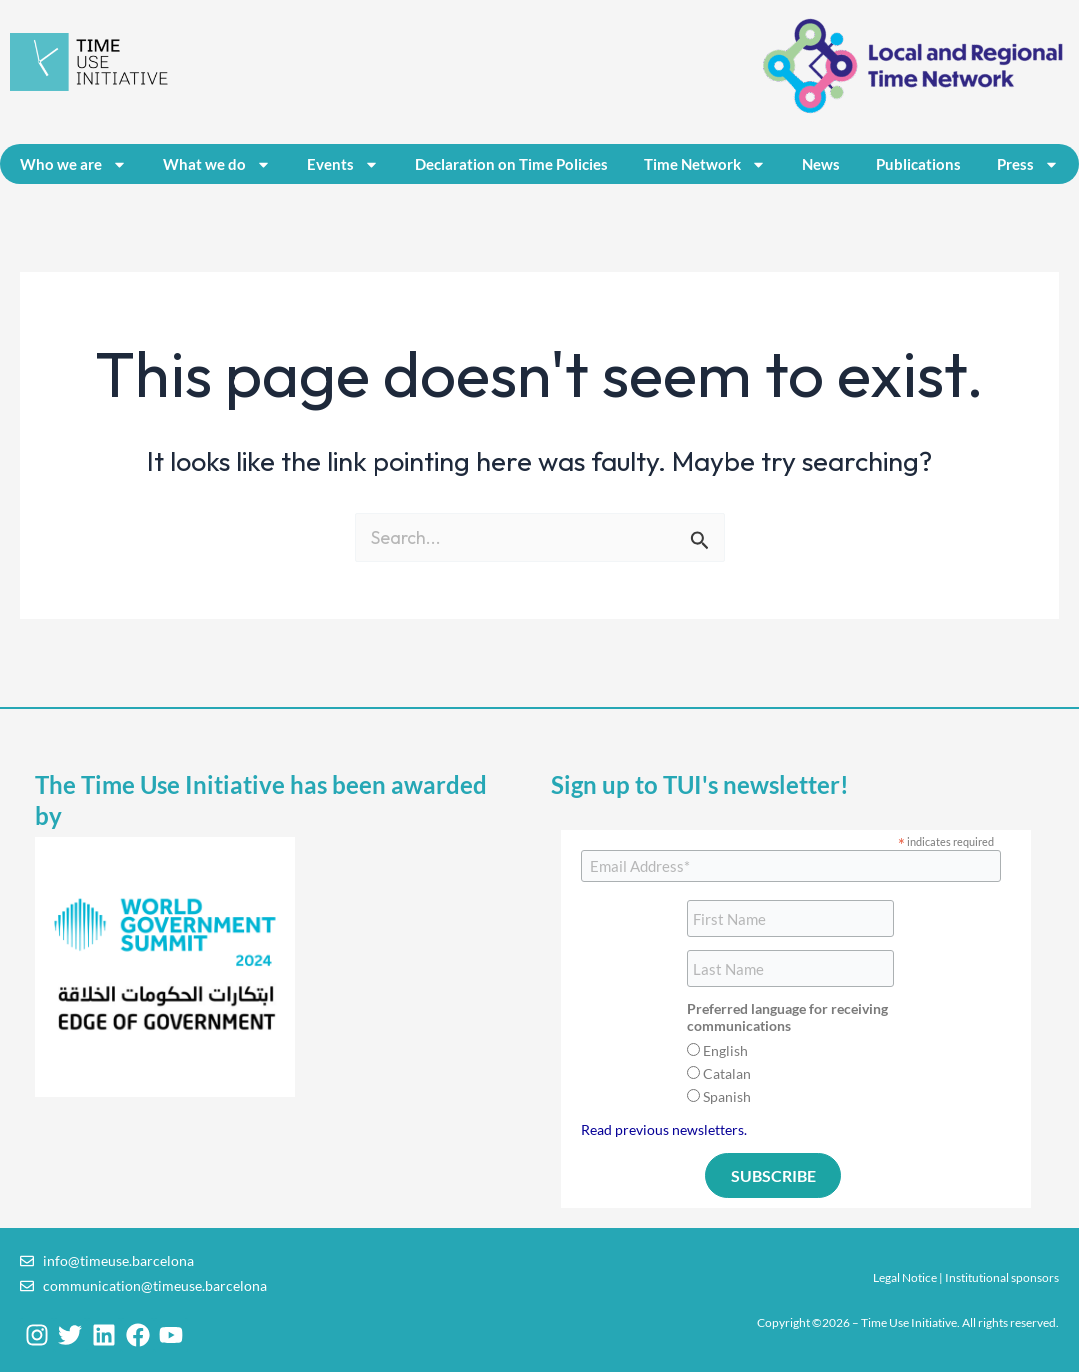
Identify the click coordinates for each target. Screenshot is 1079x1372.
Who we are (73, 164)
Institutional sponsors (1002, 1277)
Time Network (705, 164)
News (821, 164)
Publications (918, 164)
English (725, 1050)
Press (1028, 164)
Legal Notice (905, 1277)
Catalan (727, 1073)
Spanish (727, 1096)
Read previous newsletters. (664, 1129)
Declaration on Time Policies (511, 164)
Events (343, 164)
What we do (217, 164)
